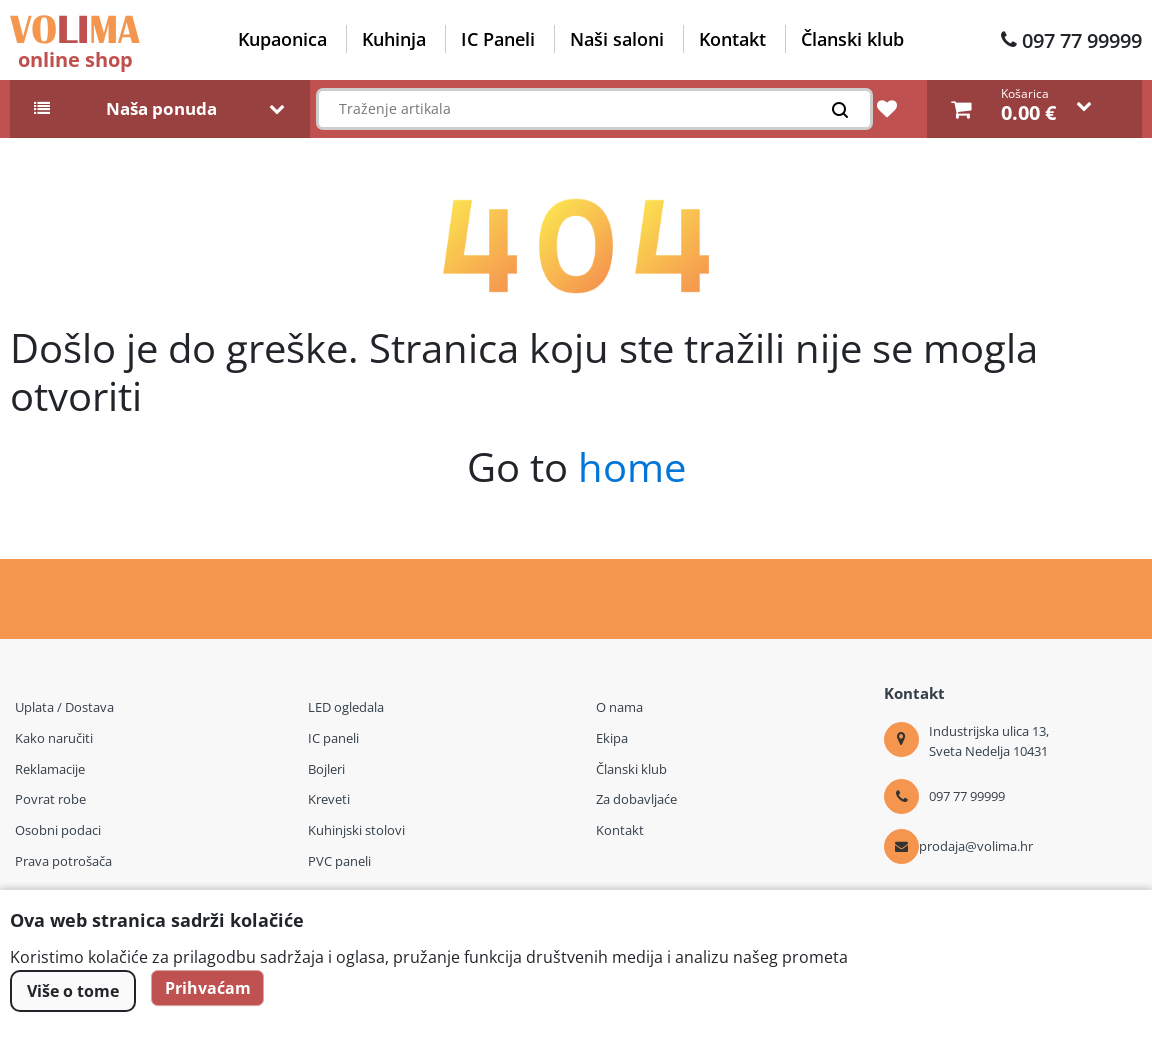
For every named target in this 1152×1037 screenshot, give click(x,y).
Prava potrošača (63, 861)
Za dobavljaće (636, 799)
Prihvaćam (211, 991)
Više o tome (73, 991)
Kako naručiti (54, 738)
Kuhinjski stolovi (356, 830)
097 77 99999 (1082, 40)
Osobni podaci (58, 830)
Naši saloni (617, 39)
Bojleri (326, 769)
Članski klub (852, 39)
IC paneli (333, 738)
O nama (619, 707)
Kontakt (732, 39)
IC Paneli (498, 39)
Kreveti (329, 799)
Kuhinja (394, 39)
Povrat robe (50, 799)
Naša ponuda (161, 109)
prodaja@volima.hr (976, 846)
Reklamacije (50, 769)
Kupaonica (282, 39)
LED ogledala (346, 707)
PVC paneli (339, 861)
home (632, 466)
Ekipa (612, 738)
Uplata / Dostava (64, 707)
